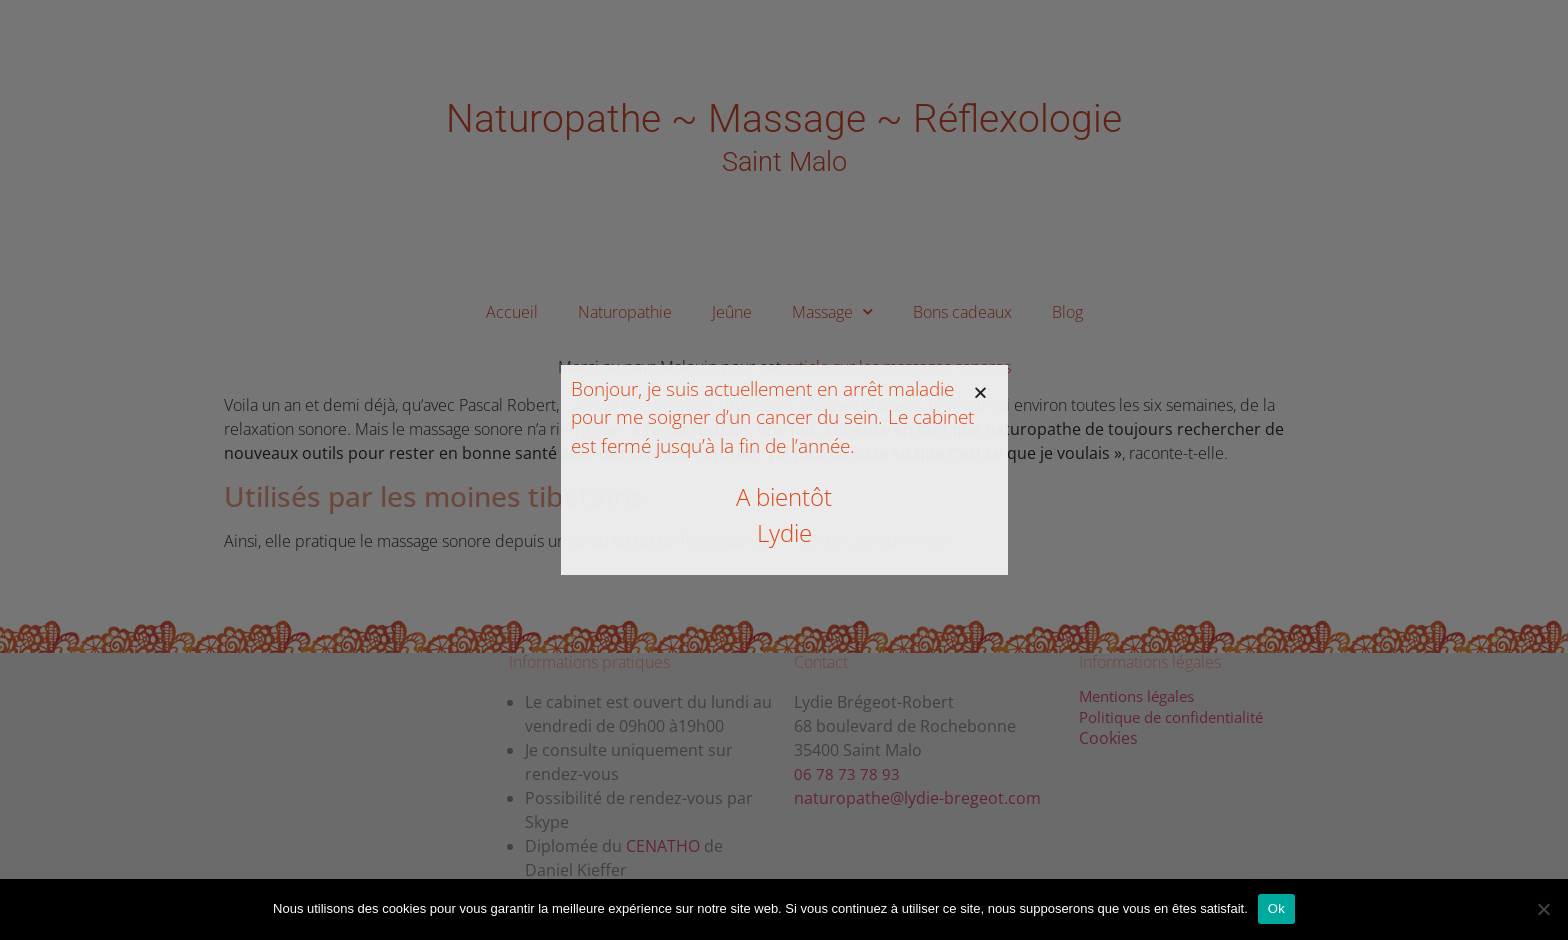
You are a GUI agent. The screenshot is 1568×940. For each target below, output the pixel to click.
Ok (1276, 908)
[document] (784, 470)
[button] (980, 392)
